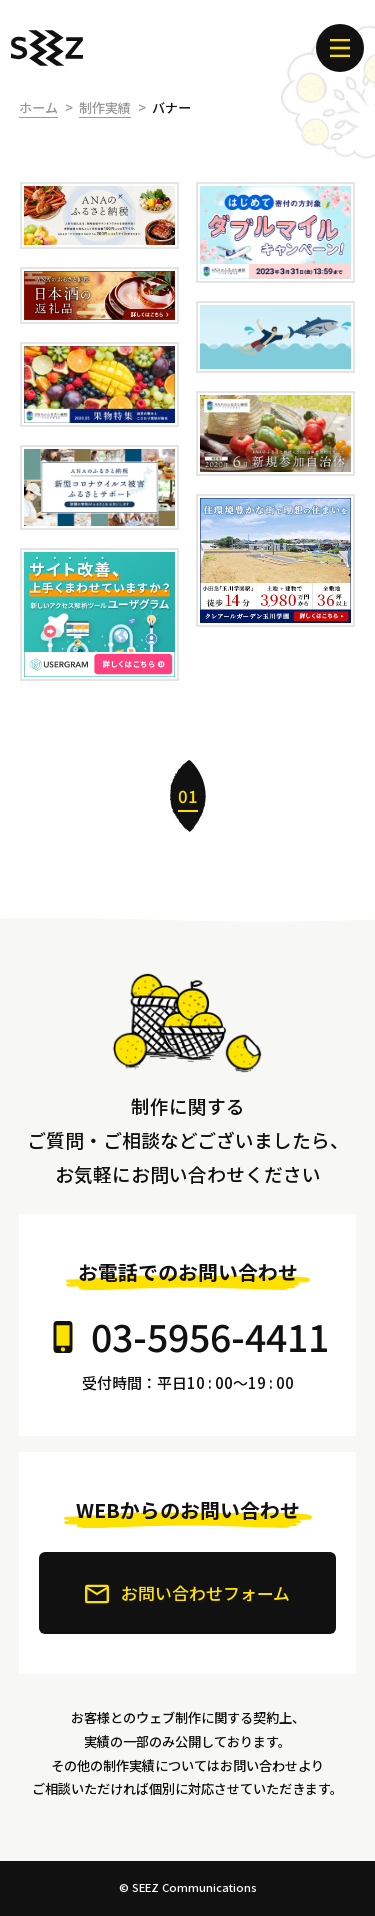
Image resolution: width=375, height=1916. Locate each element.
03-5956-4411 (210, 1335)
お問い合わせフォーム (187, 1593)
